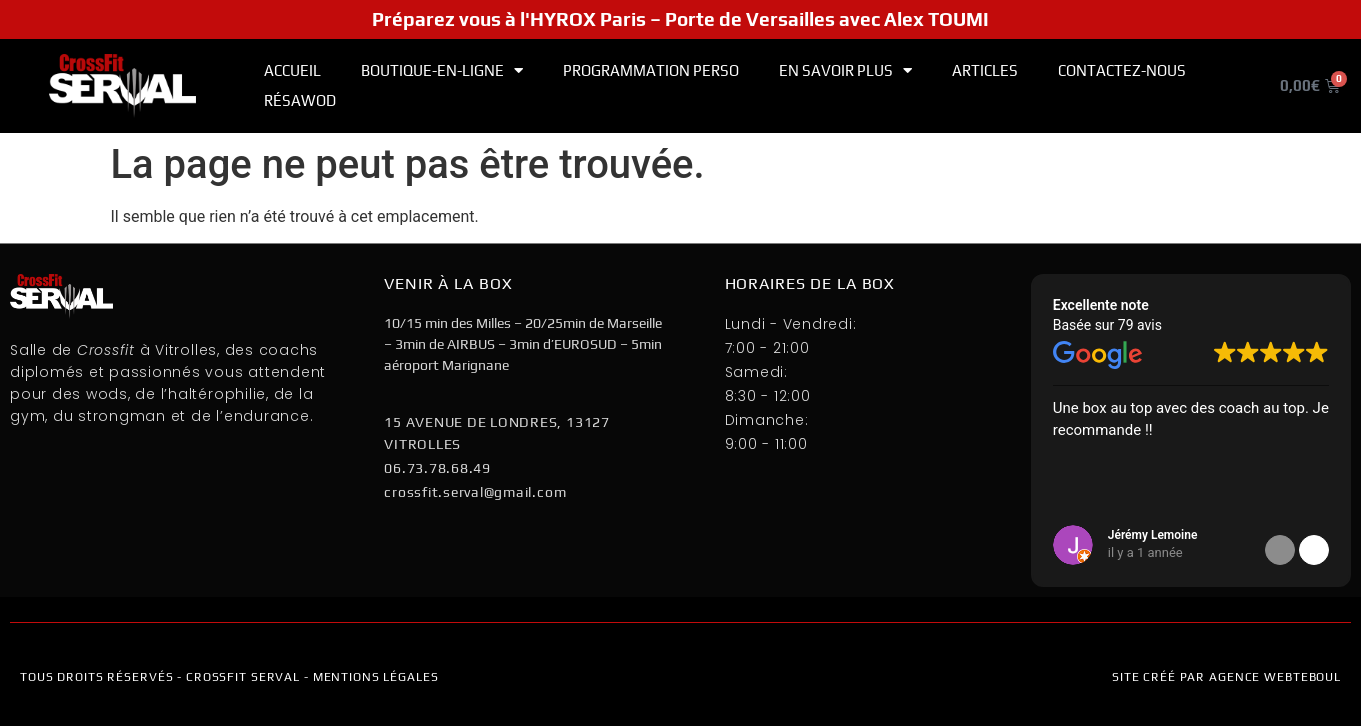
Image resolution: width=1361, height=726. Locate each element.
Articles (985, 70)
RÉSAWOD (300, 100)
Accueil (292, 70)
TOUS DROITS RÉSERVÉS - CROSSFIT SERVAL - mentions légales (229, 677)
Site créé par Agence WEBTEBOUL (1226, 677)
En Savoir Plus (845, 71)
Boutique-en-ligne (442, 71)
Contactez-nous (1122, 70)
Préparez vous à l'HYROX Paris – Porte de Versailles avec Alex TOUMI (680, 19)
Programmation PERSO (651, 70)
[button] (1314, 550)
